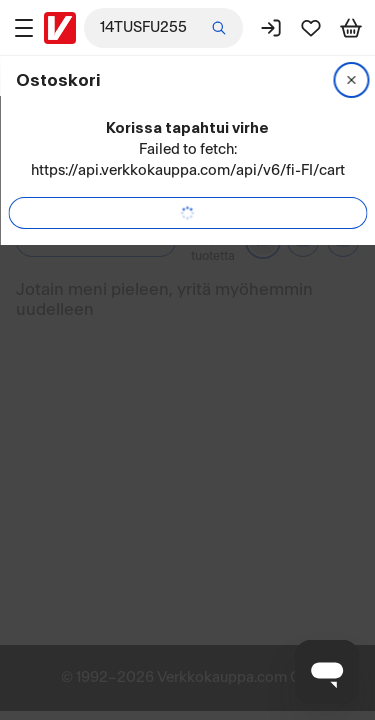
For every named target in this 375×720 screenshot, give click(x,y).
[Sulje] (351, 80)
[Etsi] (219, 28)
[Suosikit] (311, 28)
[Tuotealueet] (24, 28)
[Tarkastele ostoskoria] (351, 28)
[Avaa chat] (327, 672)
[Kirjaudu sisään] (271, 28)
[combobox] (163, 28)
